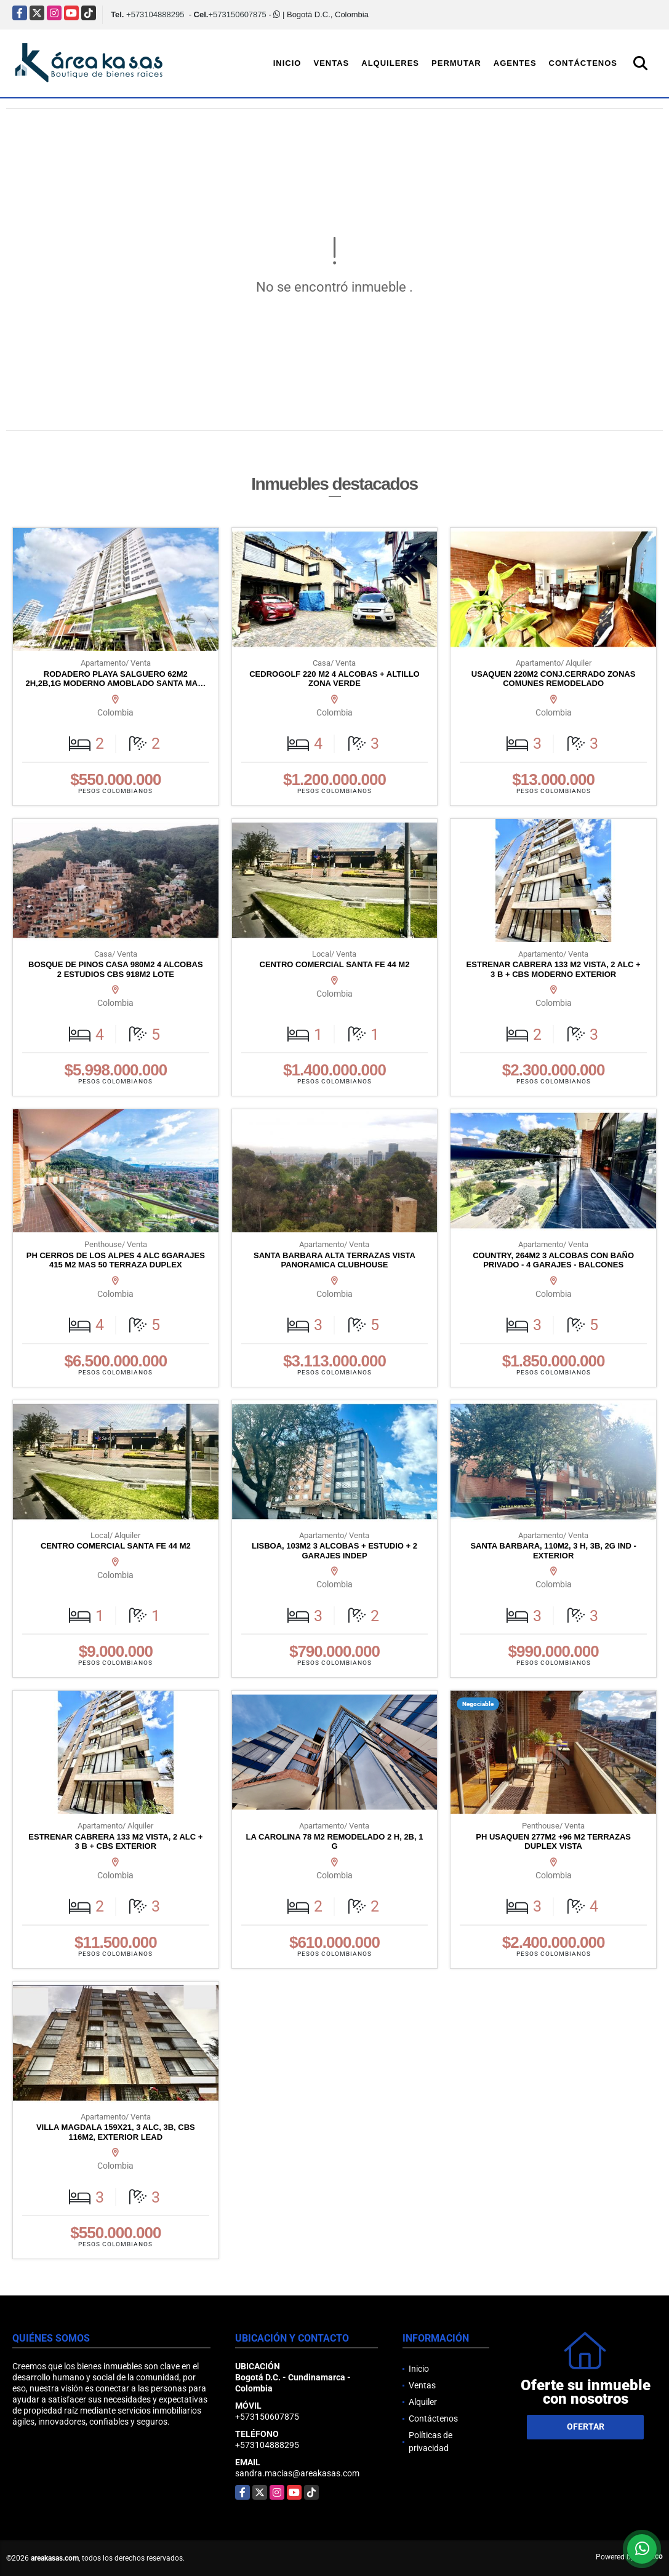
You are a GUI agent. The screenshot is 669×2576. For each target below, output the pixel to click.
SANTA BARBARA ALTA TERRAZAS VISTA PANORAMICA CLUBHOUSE (334, 1260)
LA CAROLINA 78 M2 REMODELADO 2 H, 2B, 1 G (334, 1841)
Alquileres (390, 63)
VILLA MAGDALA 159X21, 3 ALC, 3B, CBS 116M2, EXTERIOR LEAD (115, 2132)
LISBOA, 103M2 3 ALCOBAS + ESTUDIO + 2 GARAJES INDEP (334, 1550)
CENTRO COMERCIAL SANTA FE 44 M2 (335, 964)
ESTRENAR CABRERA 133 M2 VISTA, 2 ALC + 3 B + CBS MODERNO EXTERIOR (554, 969)
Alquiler (423, 2402)
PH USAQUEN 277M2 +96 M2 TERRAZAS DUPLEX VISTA (553, 1841)
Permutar (456, 63)
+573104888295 (155, 14)
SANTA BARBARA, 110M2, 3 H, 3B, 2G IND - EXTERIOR (553, 1550)
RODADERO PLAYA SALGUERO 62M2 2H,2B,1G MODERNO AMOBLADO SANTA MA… (115, 678)
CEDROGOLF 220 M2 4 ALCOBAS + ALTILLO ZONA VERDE (334, 678)
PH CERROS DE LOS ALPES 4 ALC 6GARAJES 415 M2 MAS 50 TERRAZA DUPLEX (115, 1260)
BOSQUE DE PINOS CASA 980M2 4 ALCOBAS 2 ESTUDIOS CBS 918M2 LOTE (115, 969)
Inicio (287, 63)
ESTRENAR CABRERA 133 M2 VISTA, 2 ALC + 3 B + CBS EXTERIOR (115, 1841)
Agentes (515, 63)
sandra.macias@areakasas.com (297, 2473)
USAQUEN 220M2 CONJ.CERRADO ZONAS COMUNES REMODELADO (553, 678)
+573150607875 (237, 14)
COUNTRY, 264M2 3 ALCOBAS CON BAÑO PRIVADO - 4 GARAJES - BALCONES (553, 1260)
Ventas (331, 63)
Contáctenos (583, 63)
